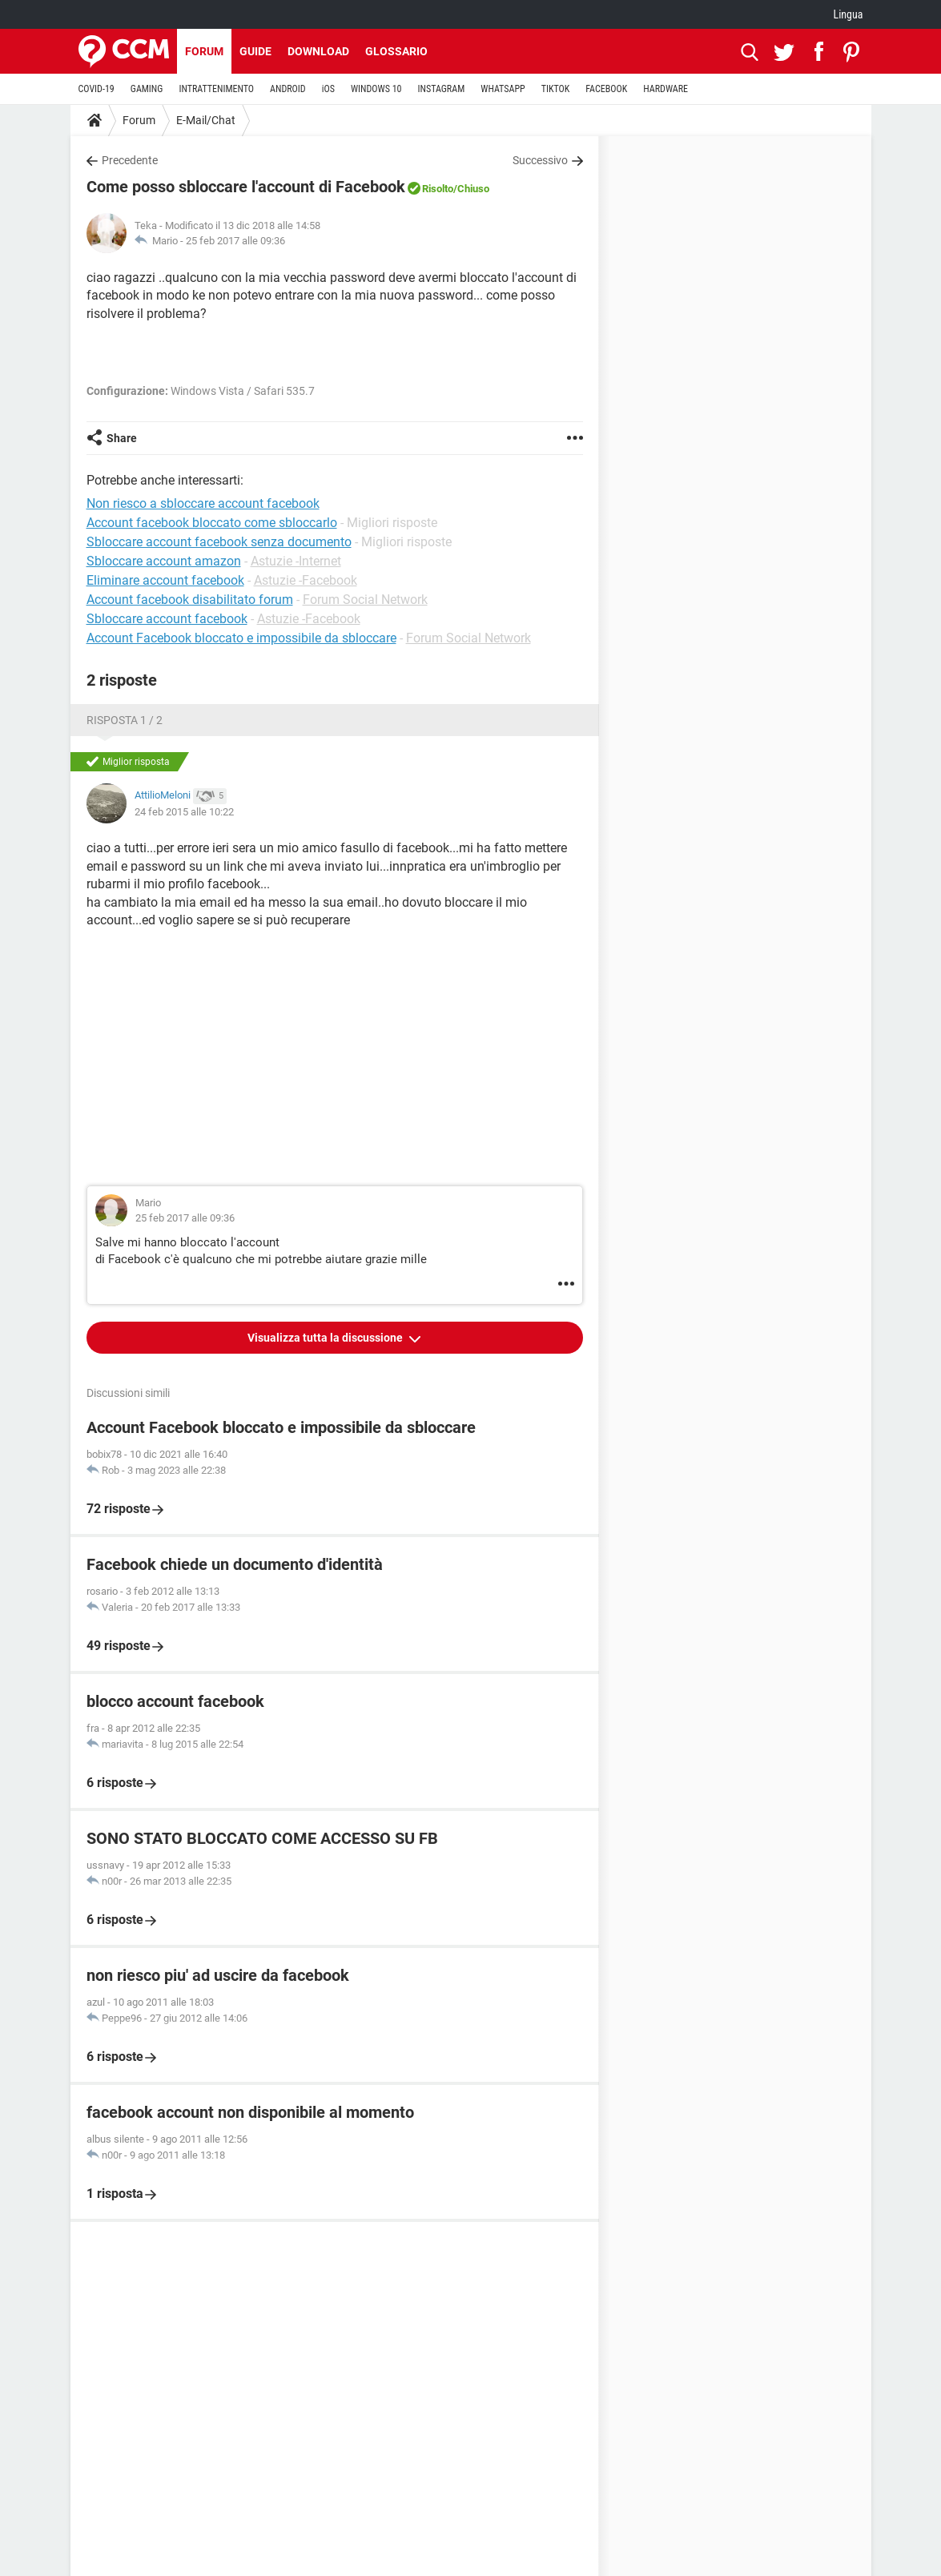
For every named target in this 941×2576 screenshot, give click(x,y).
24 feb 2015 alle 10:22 (184, 812)
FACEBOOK (606, 89)
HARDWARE (665, 89)
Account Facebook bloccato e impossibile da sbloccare (241, 638)
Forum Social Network (365, 599)
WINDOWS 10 (376, 89)
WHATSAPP (503, 89)
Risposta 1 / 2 (124, 720)
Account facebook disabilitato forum (189, 599)
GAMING (147, 89)
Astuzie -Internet (296, 561)
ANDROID (288, 89)
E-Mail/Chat (205, 120)
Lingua (848, 14)
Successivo (540, 160)
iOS (328, 89)
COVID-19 (96, 89)
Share (122, 438)
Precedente (130, 160)
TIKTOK (555, 89)
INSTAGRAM (440, 89)
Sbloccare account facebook (166, 618)
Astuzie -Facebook (305, 580)
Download (318, 51)
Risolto (437, 189)
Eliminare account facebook (165, 580)
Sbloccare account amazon (163, 561)
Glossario (396, 51)
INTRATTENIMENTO (216, 89)
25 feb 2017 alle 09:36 (235, 241)
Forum (204, 51)
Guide (255, 51)
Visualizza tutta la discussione (326, 1337)
